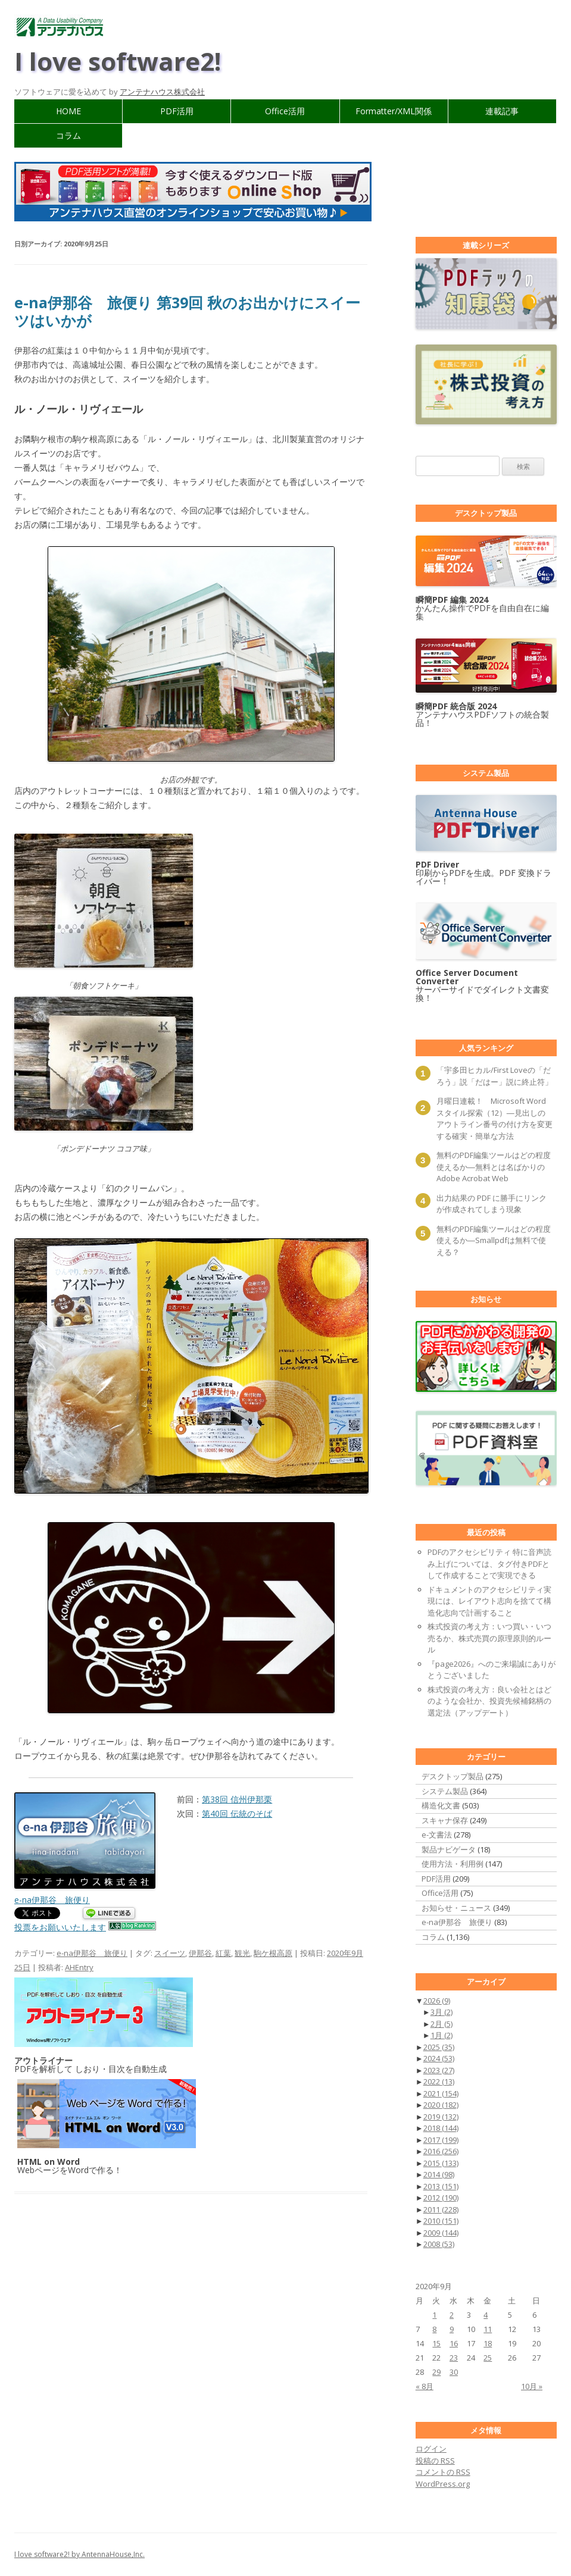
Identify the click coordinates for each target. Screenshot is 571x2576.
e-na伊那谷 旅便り (92, 1953)
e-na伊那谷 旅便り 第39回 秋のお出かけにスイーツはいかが (187, 311)
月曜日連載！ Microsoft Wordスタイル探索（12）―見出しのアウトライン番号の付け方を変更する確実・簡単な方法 (494, 1118)
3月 (441, 2012)
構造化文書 (441, 1805)
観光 (242, 1953)
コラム (68, 135)
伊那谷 (200, 1953)
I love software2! (117, 61)
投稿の (435, 2460)
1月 (441, 2035)
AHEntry (79, 1967)
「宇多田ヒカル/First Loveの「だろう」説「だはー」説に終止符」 (494, 1076)
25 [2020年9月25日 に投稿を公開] (487, 2357)
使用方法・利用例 (452, 1863)
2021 (440, 2093)
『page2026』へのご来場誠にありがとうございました (492, 1669)
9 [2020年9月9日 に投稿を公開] (452, 2329)
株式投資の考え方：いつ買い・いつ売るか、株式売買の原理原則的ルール (489, 1638)
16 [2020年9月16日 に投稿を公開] (454, 2343)
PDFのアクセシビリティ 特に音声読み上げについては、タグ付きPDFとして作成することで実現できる (489, 1563)
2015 (440, 2163)
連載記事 (502, 111)
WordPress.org (443, 2483)
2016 (440, 2151)
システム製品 (445, 1791)
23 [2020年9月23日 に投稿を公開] (454, 2357)
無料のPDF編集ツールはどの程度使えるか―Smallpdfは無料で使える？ (493, 1240)
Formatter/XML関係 (393, 111)
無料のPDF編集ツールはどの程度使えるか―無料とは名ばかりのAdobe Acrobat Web (493, 1167)
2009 (440, 2232)
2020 (440, 2104)
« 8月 (424, 2386)
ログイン (431, 2448)
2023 (438, 2070)
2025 (438, 2047)
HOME (68, 111)
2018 (440, 2128)
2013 (440, 2186)
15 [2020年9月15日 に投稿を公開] (436, 2343)
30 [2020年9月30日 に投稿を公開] (454, 2372)
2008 (438, 2244)
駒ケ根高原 (273, 1953)
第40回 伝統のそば (237, 1813)
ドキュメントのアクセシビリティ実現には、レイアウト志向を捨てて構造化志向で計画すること (489, 1601)
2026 (436, 2000)
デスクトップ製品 (452, 1776)
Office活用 (285, 111)
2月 (441, 2023)
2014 (438, 2174)
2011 (440, 2209)
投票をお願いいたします (60, 1927)
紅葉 (223, 1953)
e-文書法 (437, 1834)
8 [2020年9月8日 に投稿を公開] (434, 2329)
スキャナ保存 (445, 1820)
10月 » (531, 2386)
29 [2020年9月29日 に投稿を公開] (436, 2372)
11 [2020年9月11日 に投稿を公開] (487, 2329)
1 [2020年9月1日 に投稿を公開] (434, 2314)
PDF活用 (177, 111)
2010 (440, 2220)
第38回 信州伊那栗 (237, 1799)
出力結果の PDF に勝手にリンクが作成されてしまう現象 (491, 1203)
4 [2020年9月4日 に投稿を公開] (485, 2314)
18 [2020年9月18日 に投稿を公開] (487, 2343)
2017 (440, 2139)
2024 (438, 2058)
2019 (440, 2116)
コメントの (443, 2472)
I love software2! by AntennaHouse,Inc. (79, 2554)
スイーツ (169, 1953)
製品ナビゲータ (449, 1849)
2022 (438, 2081)
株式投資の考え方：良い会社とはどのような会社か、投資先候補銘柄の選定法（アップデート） (489, 1701)
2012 (440, 2197)
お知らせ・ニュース (456, 1907)
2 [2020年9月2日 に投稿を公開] (452, 2314)
